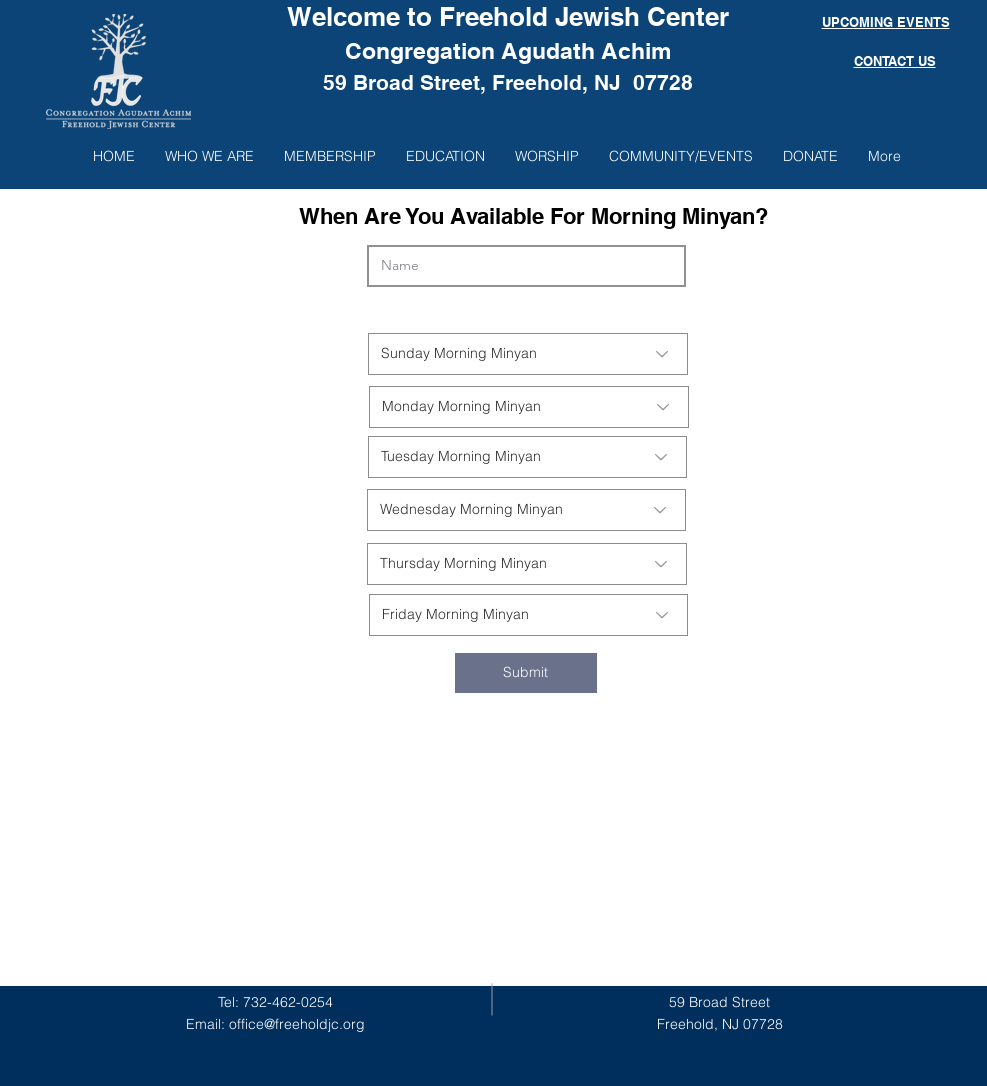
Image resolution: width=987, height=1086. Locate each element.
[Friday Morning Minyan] (528, 615)
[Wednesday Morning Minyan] (526, 510)
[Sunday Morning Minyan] (528, 354)
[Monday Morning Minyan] (529, 407)
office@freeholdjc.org (297, 1024)
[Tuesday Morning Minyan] (527, 457)
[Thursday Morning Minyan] (527, 564)
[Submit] (526, 673)
